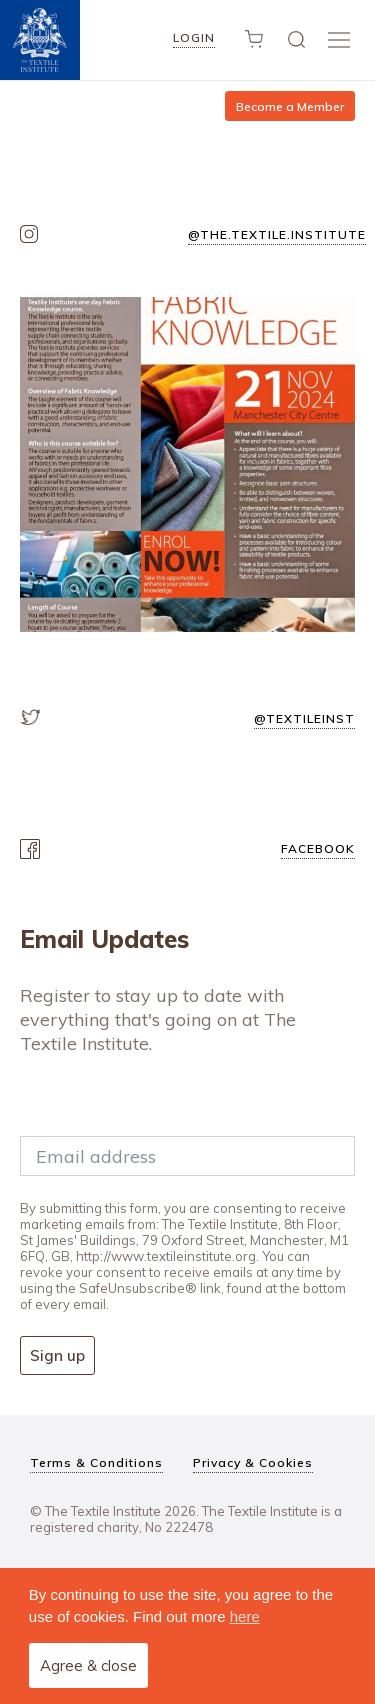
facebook (318, 848)
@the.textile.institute (277, 234)
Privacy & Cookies (253, 1462)
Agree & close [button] (88, 1665)
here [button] (245, 1616)
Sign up (57, 1355)
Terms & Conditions (96, 1462)
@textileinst (304, 718)
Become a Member (290, 106)
